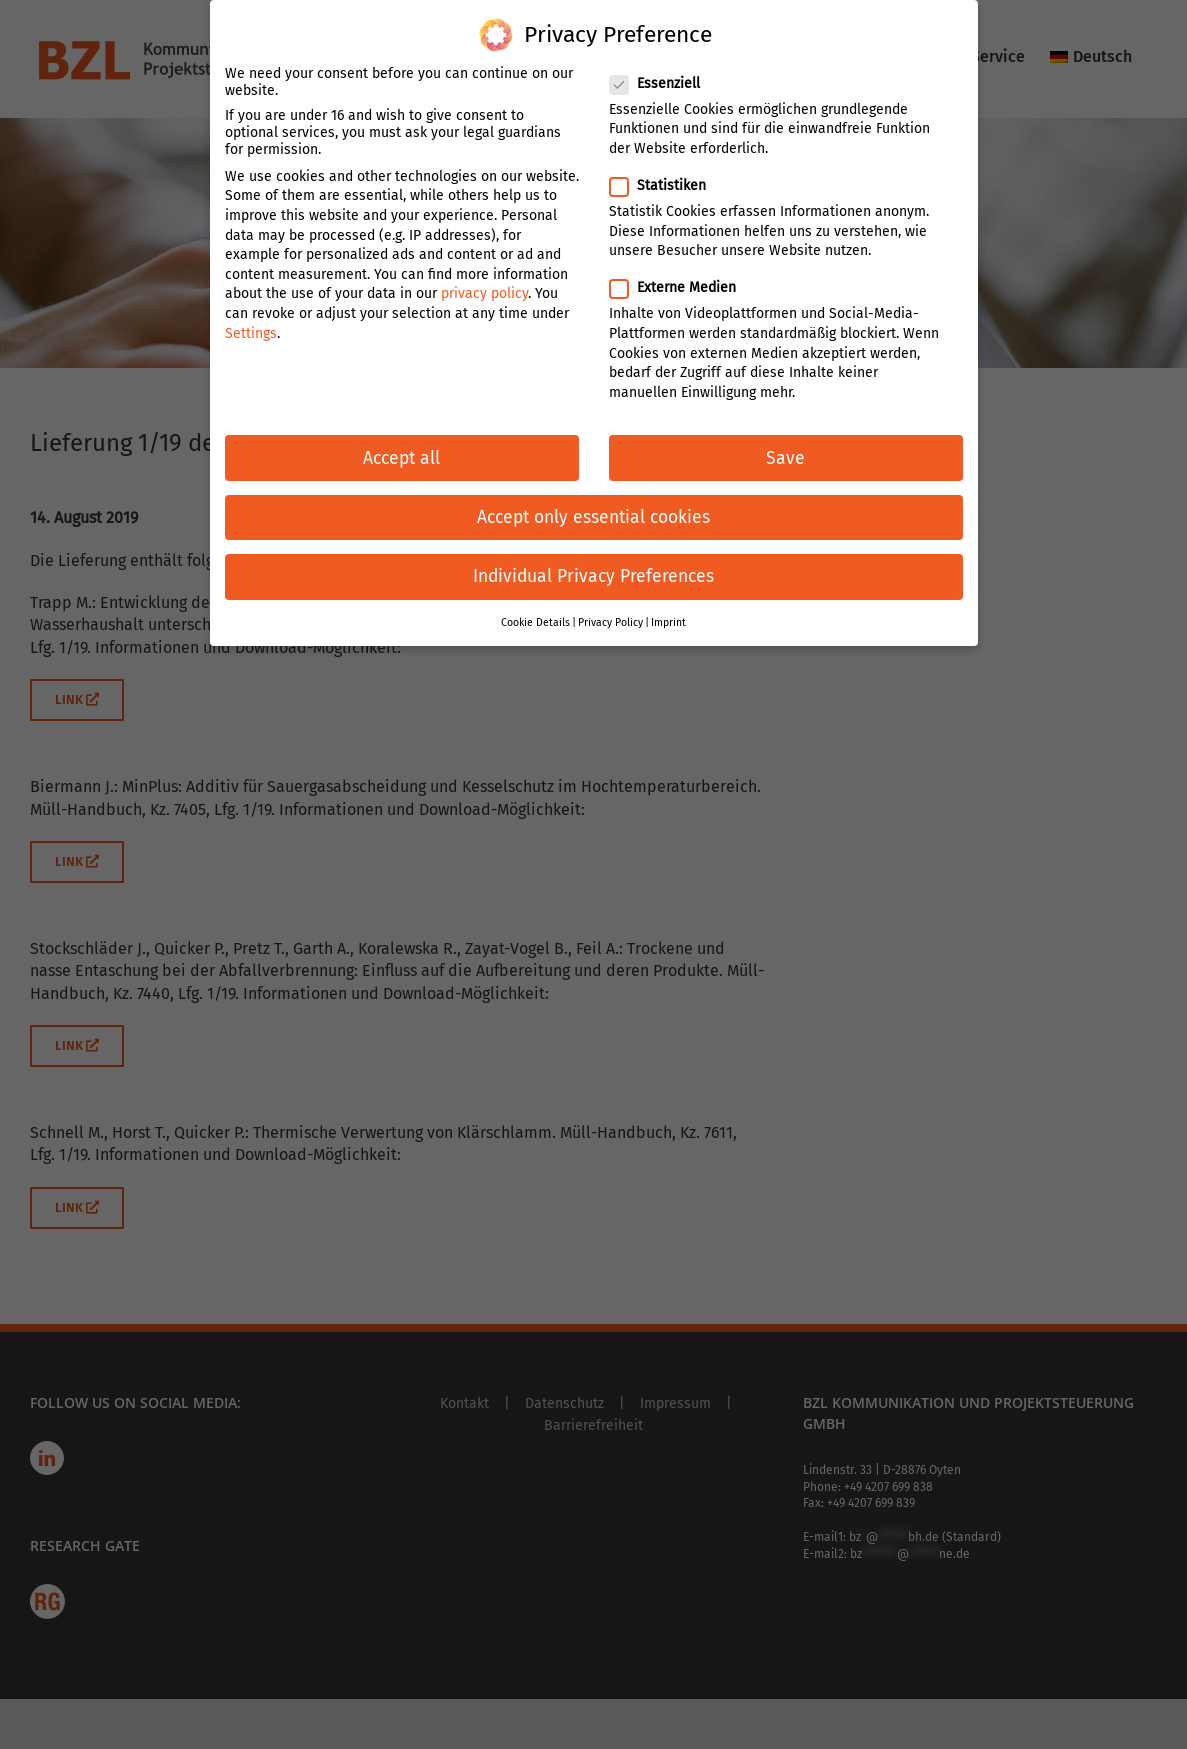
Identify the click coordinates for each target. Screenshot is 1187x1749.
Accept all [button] (401, 449)
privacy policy (484, 285)
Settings (251, 324)
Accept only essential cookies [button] (593, 508)
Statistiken (666, 177)
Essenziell (663, 74)
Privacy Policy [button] (610, 614)
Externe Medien (681, 279)
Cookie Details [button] (535, 614)
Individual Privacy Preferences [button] (593, 567)
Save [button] (785, 449)
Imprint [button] (668, 614)
